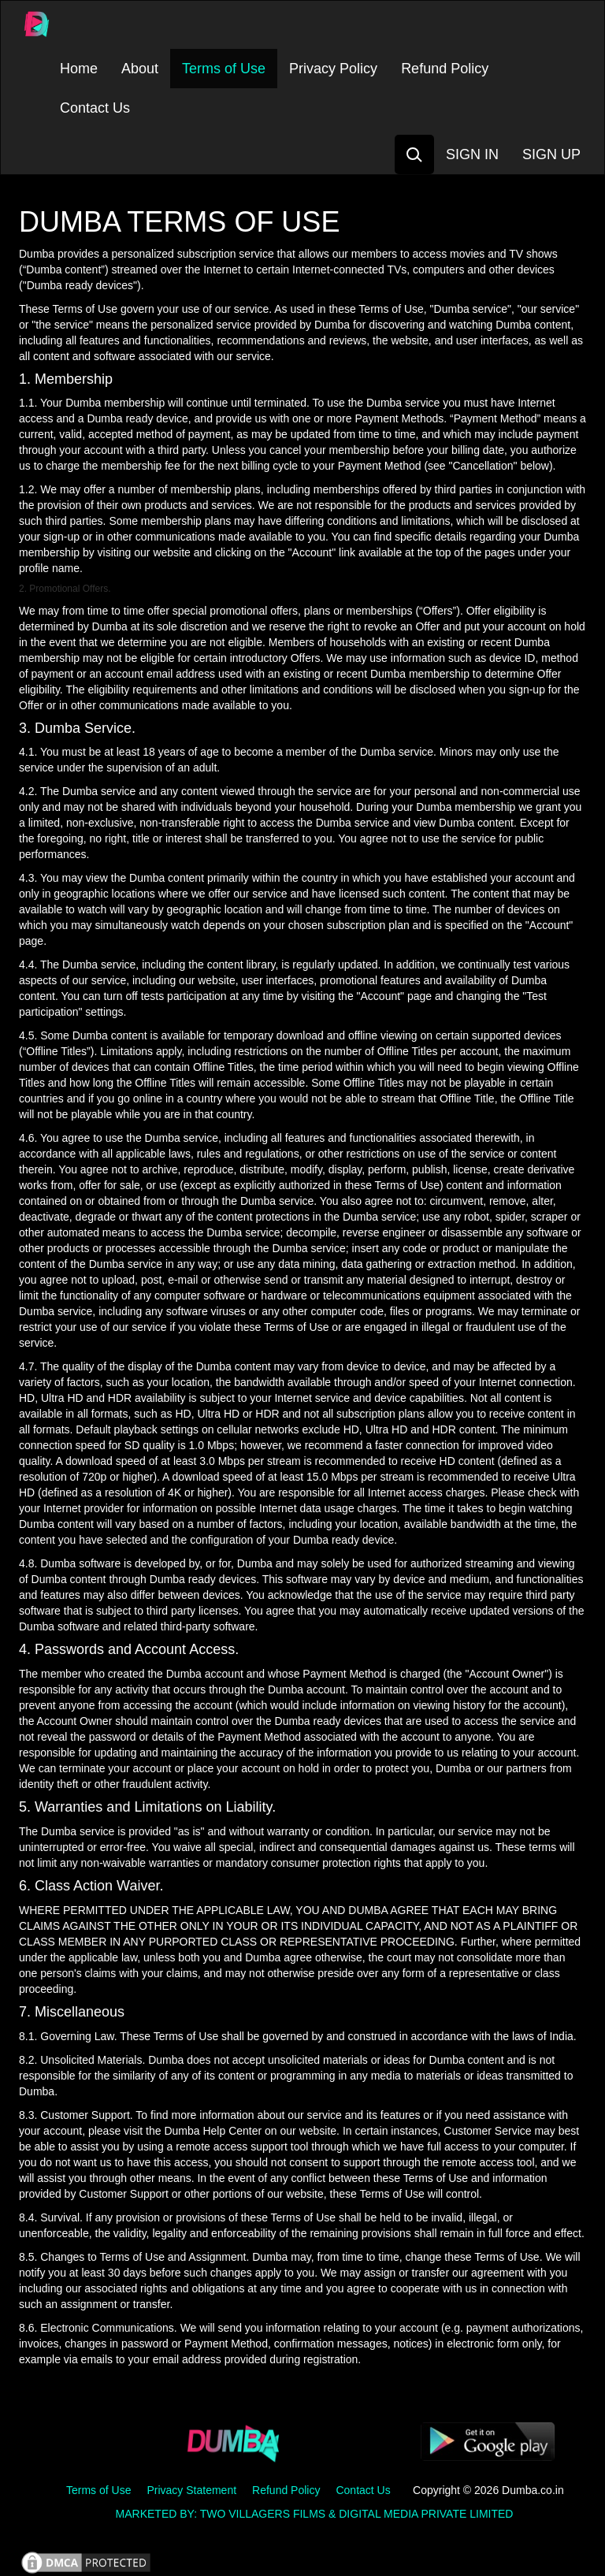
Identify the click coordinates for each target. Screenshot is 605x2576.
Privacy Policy (333, 68)
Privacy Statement (191, 2490)
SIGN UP (551, 154)
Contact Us (95, 108)
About (139, 68)
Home (79, 68)
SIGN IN (472, 154)
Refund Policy (444, 68)
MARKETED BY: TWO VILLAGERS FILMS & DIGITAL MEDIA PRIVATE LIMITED (315, 2513)
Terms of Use (223, 68)
